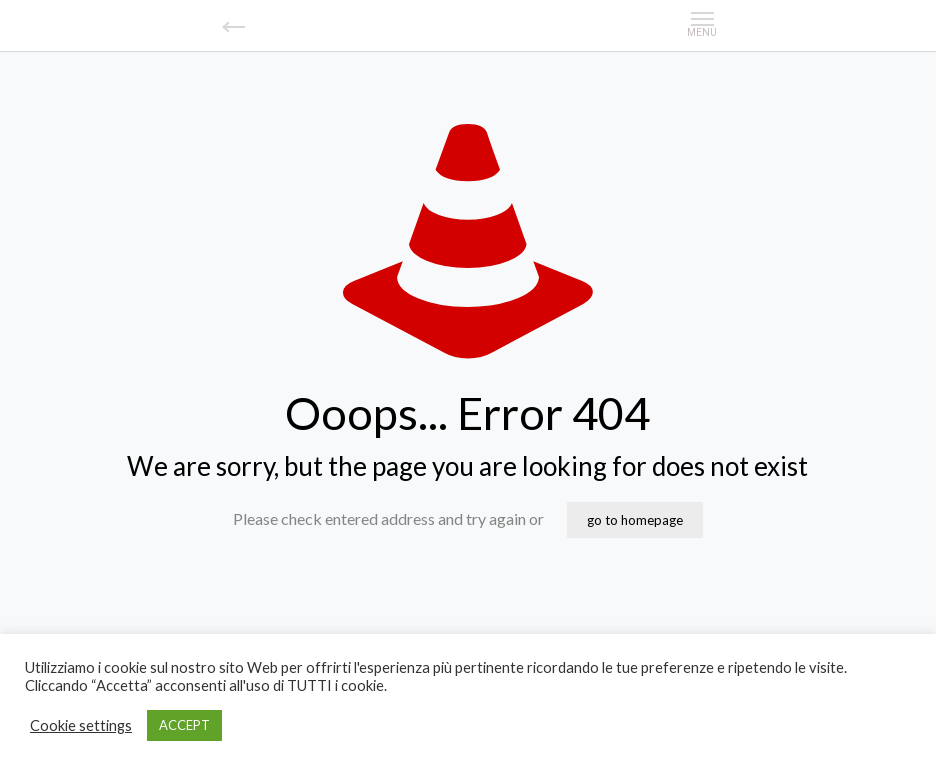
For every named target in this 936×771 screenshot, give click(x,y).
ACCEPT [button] (184, 725)
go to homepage (635, 520)
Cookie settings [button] (81, 725)
